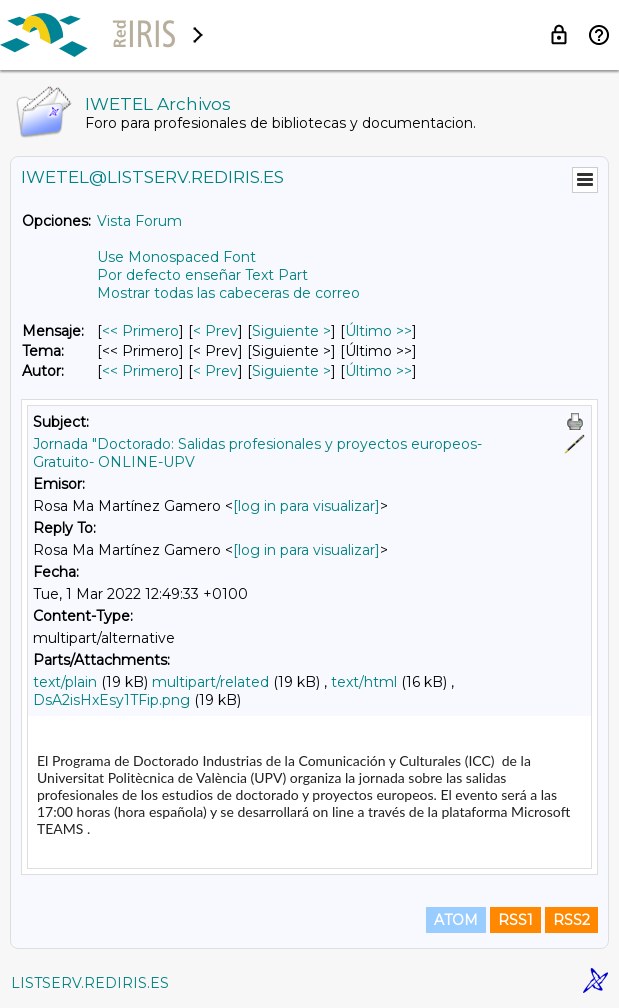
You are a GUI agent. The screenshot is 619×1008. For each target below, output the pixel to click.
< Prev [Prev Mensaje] (215, 331)
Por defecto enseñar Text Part (202, 275)
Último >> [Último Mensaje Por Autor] (378, 371)
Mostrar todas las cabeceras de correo (228, 293)
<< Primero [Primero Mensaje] (140, 331)
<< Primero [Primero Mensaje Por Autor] (140, 371)
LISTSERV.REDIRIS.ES (90, 983)
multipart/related (210, 682)
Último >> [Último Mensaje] (378, 331)
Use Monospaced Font (176, 257)
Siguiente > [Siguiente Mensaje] (291, 331)
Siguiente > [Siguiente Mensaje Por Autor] (291, 371)
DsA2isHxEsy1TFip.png (111, 700)
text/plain (65, 682)
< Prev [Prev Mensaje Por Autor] (215, 371)
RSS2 (571, 920)
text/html (364, 682)
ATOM (456, 920)
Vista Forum (139, 221)
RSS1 (515, 920)
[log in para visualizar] (306, 506)
